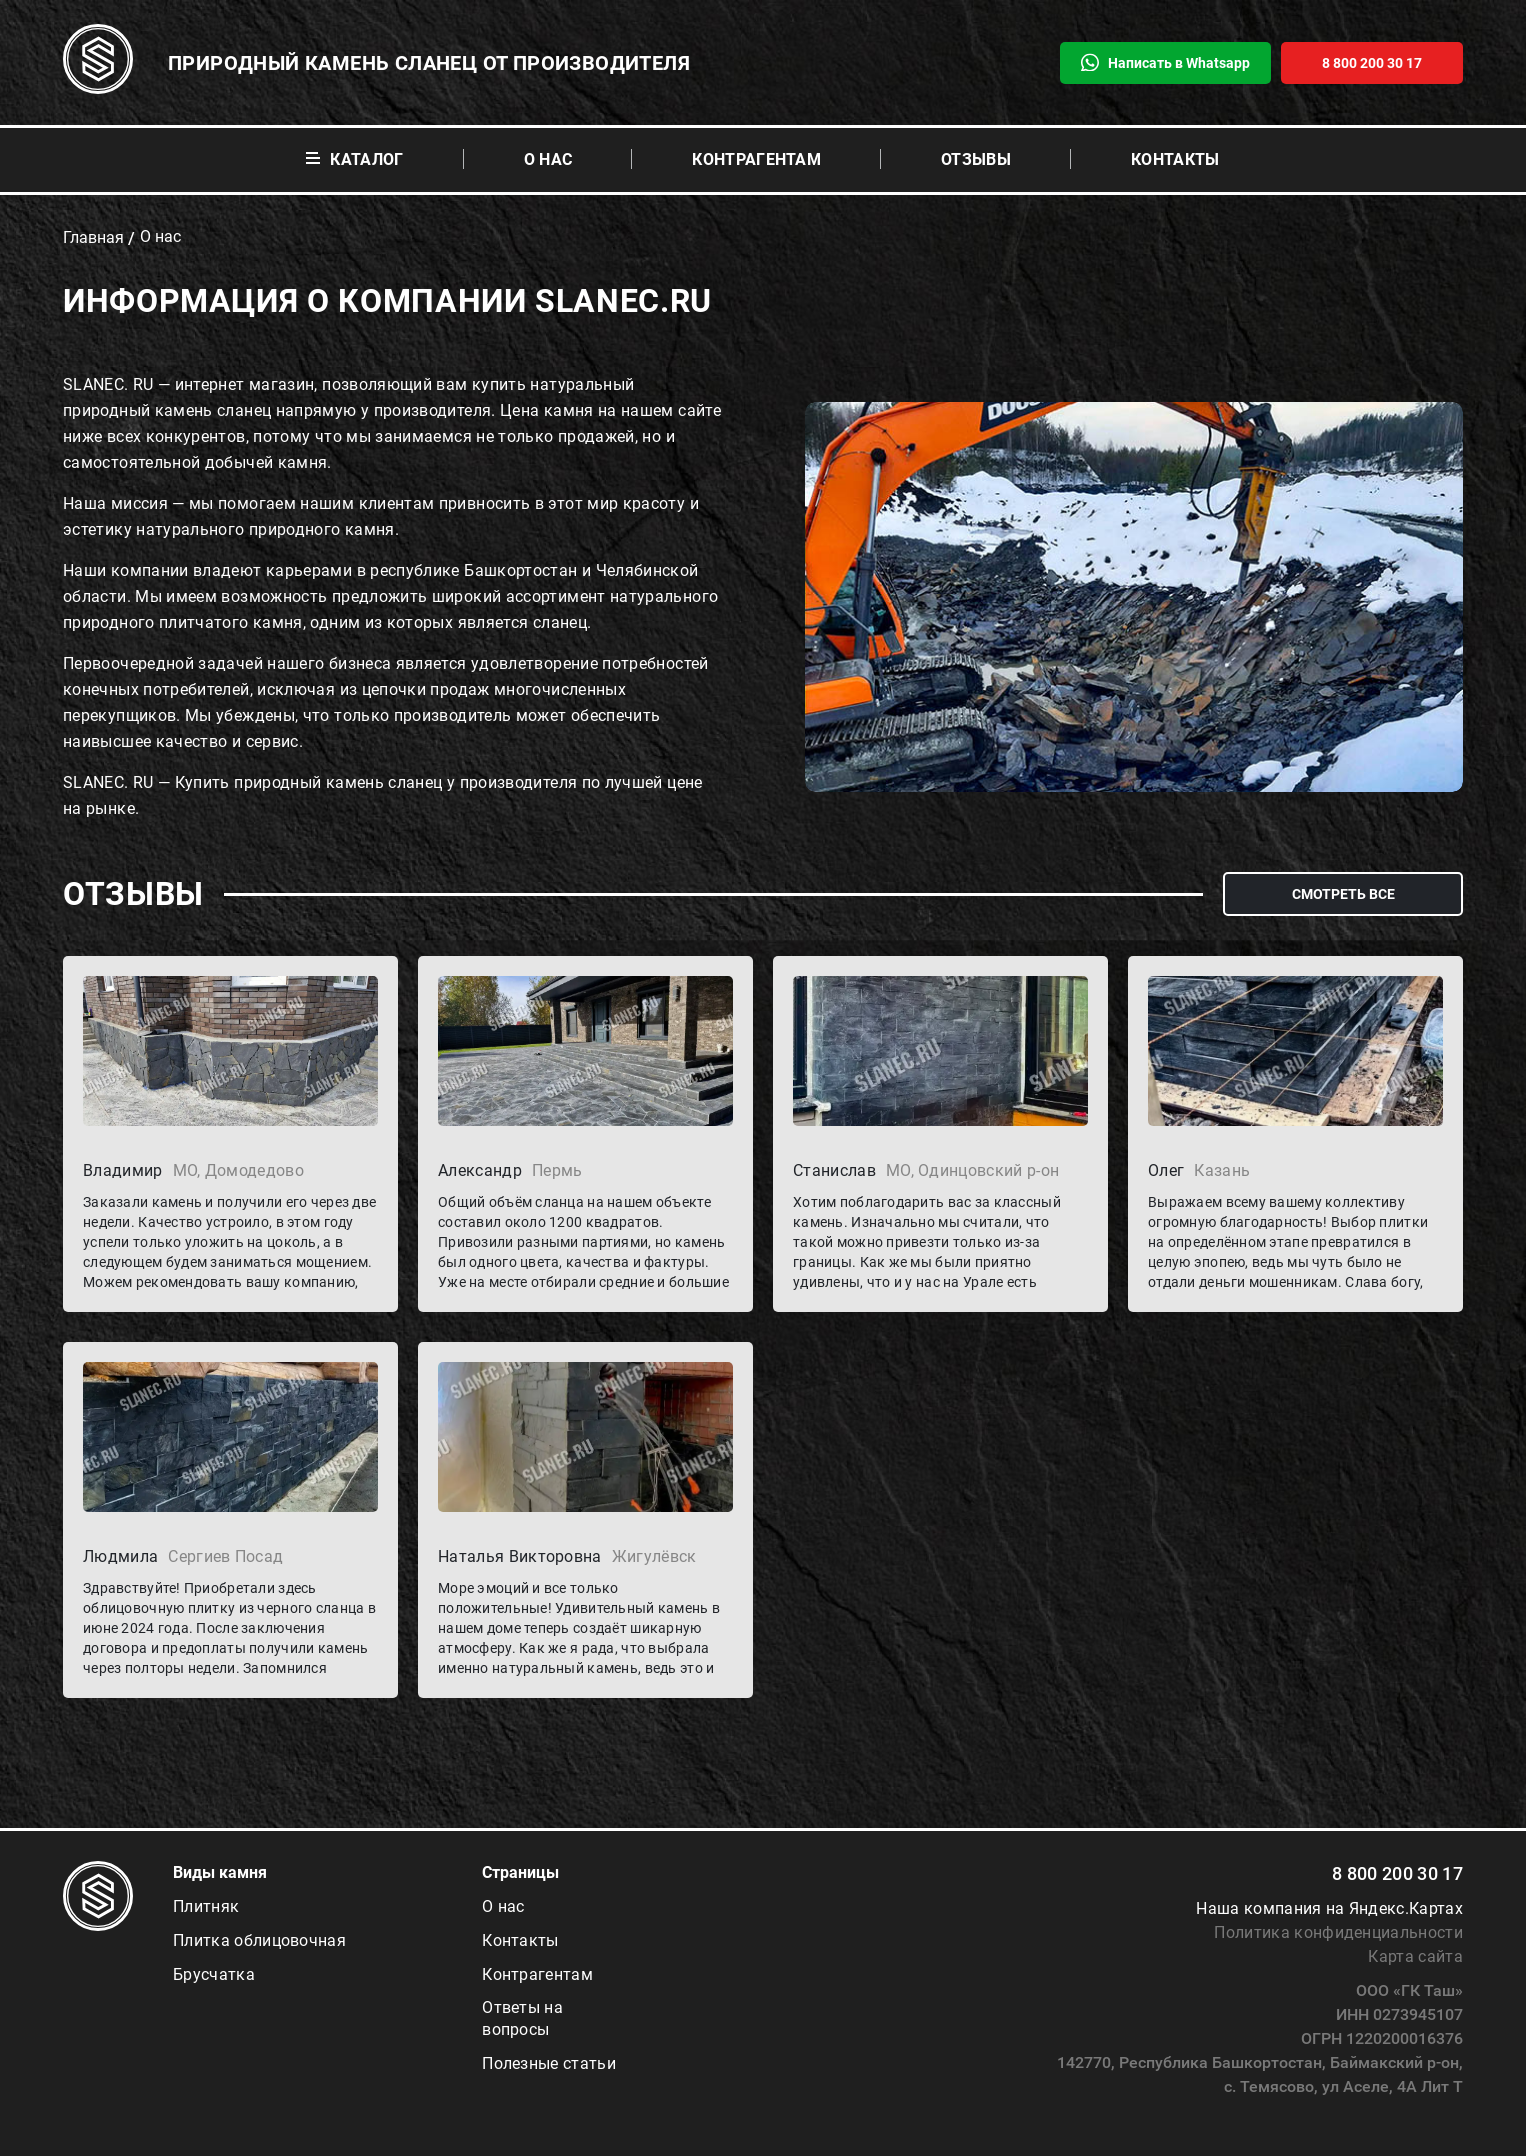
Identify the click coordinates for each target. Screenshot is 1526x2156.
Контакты (1175, 159)
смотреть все (1343, 894)
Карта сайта (1415, 1956)
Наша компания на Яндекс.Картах (1329, 1908)
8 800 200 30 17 (1397, 1873)
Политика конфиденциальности (1338, 1932)
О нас (548, 159)
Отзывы (976, 159)
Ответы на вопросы (522, 2018)
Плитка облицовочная (259, 1940)
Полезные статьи (549, 2063)
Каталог (354, 160)
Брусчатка (214, 1974)
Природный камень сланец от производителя (429, 63)
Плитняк (206, 1906)
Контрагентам (756, 159)
